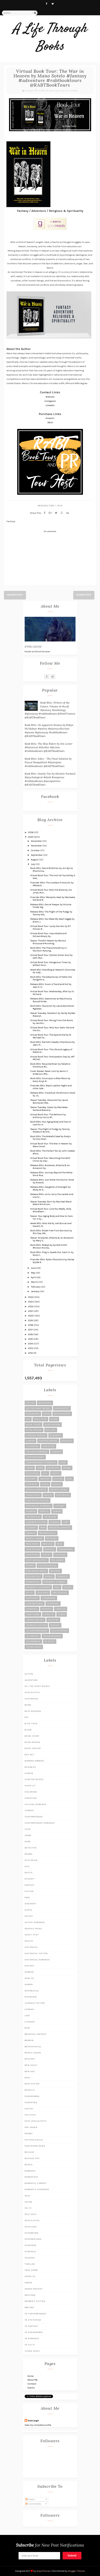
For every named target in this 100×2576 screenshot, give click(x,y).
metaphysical (47, 1533)
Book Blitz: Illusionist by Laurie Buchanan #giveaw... (52, 1007)
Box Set (51, 1430)
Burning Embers (36, 1435)
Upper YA (49, 1614)
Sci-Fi (29, 1593)
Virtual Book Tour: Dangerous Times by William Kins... (50, 964)
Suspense (53, 1603)
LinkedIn (50, 405)
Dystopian (32, 1473)
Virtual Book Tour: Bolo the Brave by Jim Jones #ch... (51, 891)
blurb (54, 1419)
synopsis (32, 1609)
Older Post (83, 594)
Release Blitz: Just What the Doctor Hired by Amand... (52, 1181)
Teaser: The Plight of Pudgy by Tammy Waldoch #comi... (50, 1130)
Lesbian (54, 1522)
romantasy (33, 1582)
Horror (30, 1511)
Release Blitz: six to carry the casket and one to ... (51, 1195)
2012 (30, 1353)
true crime (33, 1614)
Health (48, 1495)
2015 (30, 1339)
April (33, 1277)
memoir (30, 1533)
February (36, 1286)
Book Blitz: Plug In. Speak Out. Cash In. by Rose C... (52, 1253)
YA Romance (33, 1641)
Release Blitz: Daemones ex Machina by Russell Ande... (51, 1000)
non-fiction (33, 1549)
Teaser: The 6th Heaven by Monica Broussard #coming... (48, 942)
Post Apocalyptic (36, 1560)
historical (62, 1495)
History (60, 1506)
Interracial (33, 1517)
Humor (57, 1511)
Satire (68, 1587)
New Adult (32, 1544)
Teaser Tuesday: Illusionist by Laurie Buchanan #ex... (49, 1101)
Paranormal (66, 1549)
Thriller (61, 1609)
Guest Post (33, 1495)
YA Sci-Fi (50, 1641)
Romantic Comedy (55, 1582)
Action (30, 1403)
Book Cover (33, 1424)
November (36, 845)
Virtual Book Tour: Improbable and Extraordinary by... (48, 935)
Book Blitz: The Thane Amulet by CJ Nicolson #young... (48, 949)
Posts (30, 2499)
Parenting (32, 1555)
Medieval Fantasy (59, 1527)
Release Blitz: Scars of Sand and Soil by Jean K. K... (50, 985)
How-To (44, 1511)
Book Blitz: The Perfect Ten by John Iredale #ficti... (52, 1152)
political (60, 1555)
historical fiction (37, 1500)
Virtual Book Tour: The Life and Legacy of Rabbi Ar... (51, 1051)
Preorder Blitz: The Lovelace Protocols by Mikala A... (52, 884)
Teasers (47, 1609)
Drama (67, 1468)
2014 (30, 1343)
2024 (31, 1297)
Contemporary (35, 1457)
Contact (31, 2383)
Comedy (56, 1452)
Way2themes (43, 2571)
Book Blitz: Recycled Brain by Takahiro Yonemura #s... (50, 1065)
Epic (45, 1473)
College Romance (37, 1452)
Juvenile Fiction (36, 1522)
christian (49, 1446)
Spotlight (32, 1598)
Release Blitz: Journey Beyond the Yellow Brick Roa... (51, 1174)
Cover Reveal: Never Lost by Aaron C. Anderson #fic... (49, 1072)
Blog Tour (64, 90)
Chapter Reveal (48, 1441)
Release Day (33, 1576)
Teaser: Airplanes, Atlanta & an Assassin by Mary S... (52, 1239)
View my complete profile (38, 2425)
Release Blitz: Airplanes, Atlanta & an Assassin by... (50, 1167)
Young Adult (34, 1647)
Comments (33, 2503)
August (35, 859)
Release (55, 1571)
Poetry (46, 1555)
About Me (32, 2379)
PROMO (30, 1565)
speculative (60, 1593)
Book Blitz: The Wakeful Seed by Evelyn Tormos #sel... (50, 1138)
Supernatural (34, 1603)
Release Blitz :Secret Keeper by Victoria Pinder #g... (50, 906)
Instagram (50, 401)
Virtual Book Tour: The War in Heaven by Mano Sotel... (51, 1145)
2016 (30, 1334)
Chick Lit (67, 1441)
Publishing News (36, 1571)
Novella (50, 1549)
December (36, 841)
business (55, 1435)
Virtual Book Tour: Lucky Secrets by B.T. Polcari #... (50, 927)
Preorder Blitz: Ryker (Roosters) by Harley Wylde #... (52, 1261)
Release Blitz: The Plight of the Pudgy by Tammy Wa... (51, 913)
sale (57, 1587)
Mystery (52, 1538)
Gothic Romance (36, 1490)
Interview (50, 1517)
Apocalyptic (62, 1408)
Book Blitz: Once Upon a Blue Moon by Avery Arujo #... (50, 1080)
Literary (31, 1527)
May (33, 1272)
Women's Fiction (36, 1625)
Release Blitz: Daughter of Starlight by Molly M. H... (50, 1188)
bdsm (47, 1414)
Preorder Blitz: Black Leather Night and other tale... (51, 1087)
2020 (31, 1315)
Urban (61, 1614)
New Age (48, 1544)
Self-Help (43, 1593)
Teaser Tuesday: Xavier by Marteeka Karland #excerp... (48, 1108)
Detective (53, 1468)
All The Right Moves (38, 1408)
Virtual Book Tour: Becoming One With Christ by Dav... (50, 1159)
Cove (63, 1462)
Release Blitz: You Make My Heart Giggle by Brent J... (52, 920)
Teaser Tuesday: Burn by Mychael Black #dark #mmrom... (51, 1203)
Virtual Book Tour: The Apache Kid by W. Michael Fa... (50, 1036)
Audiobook (33, 1414)
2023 (31, 1301)
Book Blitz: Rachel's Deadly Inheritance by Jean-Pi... (52, 1043)
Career (30, 1441)
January (35, 1291)
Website (50, 396)
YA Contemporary (37, 1631)
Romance (62, 1576)
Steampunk (49, 1598)
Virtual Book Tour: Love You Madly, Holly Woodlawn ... (50, 1210)
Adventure (54, 90)
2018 (30, 1325)
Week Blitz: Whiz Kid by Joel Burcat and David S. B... (50, 1225)
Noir (59, 1544)
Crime (29, 1468)
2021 (30, 1311)
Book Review (52, 1424)
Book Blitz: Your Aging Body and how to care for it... (50, 1123)
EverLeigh (33, 2420)
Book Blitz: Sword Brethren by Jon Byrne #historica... (51, 869)
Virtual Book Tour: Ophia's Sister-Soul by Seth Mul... (51, 956)
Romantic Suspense (38, 1587)
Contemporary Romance (41, 1462)
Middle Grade (34, 1538)
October (35, 850)
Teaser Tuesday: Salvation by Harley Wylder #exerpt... (52, 1014)
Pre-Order (57, 1560)
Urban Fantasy (35, 1620)
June (33, 1268)
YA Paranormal (52, 1636)
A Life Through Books (50, 38)
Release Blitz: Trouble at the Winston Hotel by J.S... (52, 1094)
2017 (30, 1329)
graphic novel (59, 1490)
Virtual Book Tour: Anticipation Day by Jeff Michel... (52, 1058)
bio (28, 1419)
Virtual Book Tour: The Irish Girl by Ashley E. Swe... (52, 877)
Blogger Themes (76, 2571)
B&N (50, 422)
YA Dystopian (59, 1631)
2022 (31, 1306)
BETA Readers (62, 1414)
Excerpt (31, 1479)
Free (69, 1479)
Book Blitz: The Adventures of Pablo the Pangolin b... (51, 978)
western (53, 1620)
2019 (30, 1320)
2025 (31, 837)
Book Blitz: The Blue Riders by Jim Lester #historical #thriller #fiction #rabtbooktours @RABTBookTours (48, 747)
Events (31, 2387)
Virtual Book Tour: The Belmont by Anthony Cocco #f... (48, 1116)
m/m (42, 1527)
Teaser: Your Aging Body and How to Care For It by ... (51, 1217)
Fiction (58, 1479)
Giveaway (32, 1484)
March (34, 1282)
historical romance (38, 1506)
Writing (55, 1625)
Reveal (49, 1576)
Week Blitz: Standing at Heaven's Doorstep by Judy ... (52, 971)
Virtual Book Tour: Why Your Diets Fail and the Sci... (52, 1029)
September (37, 855)
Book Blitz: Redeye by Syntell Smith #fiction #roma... (48, 1246)
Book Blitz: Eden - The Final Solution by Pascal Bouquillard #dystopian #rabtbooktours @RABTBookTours (48, 762)
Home (30, 2376)
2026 (31, 832)
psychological (47, 1565)
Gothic (57, 1484)
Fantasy (74, 90)
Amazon (50, 418)
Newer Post (15, 594)
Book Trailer (34, 1430)
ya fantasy (32, 1636)
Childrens (32, 1446)
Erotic (56, 1473)
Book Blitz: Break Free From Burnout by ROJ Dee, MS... (51, 1232)
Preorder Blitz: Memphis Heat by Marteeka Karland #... (52, 898)
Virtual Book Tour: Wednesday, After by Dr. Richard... (52, 993)
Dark (40, 1468)
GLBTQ (45, 1484)
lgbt (65, 1522)
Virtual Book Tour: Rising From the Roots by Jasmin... (51, 1022)
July (33, 864)
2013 (30, 1348)
